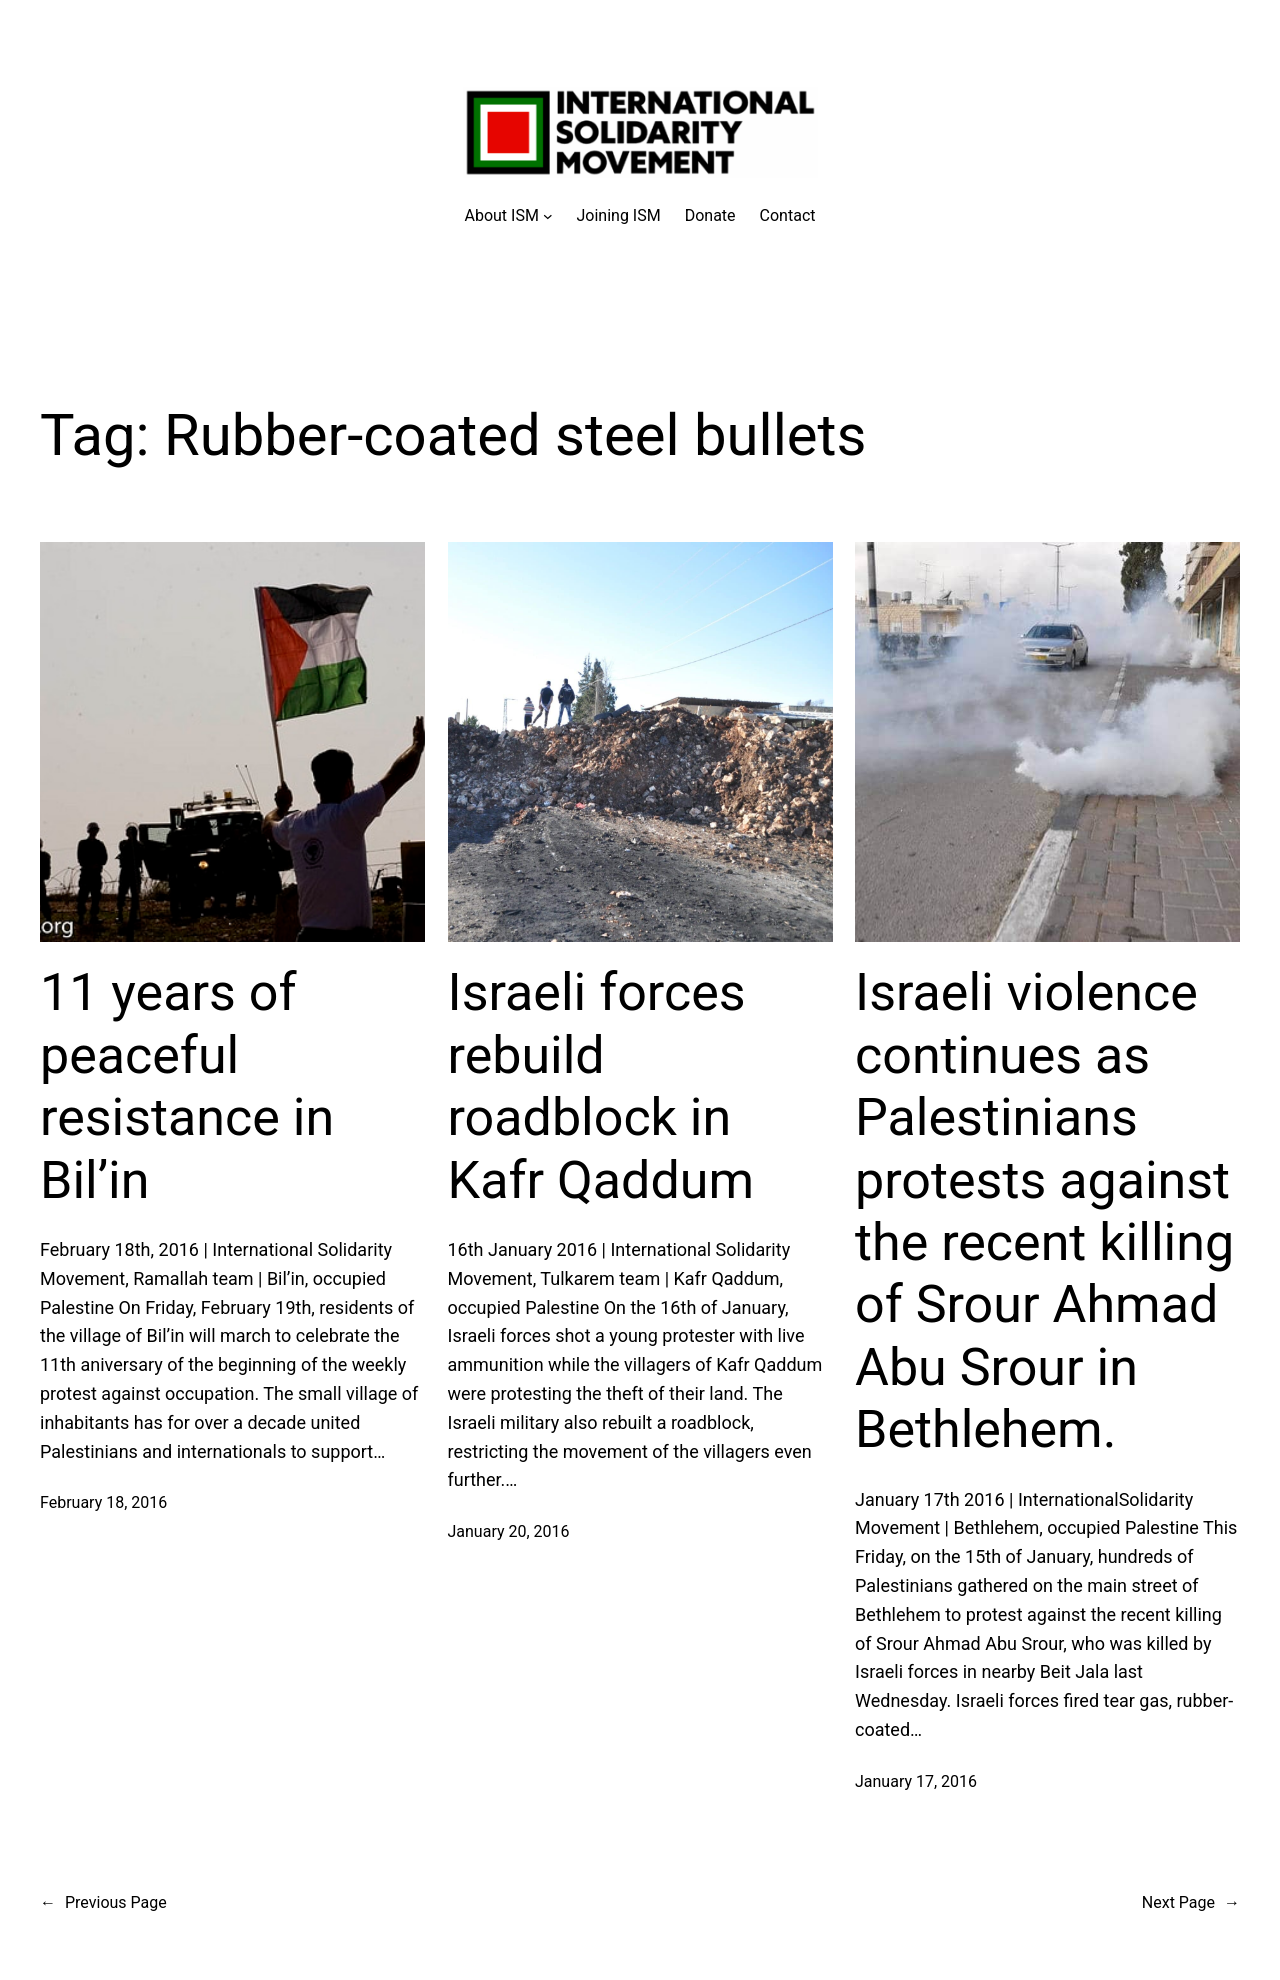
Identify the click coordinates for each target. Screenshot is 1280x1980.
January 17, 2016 (916, 1781)
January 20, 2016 (509, 1531)
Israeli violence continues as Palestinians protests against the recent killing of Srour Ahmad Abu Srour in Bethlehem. (1044, 1211)
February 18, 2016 (103, 1502)
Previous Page (103, 1903)
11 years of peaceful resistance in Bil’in (187, 1086)
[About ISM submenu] (509, 216)
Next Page (1191, 1903)
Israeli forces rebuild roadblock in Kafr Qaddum (601, 1086)
